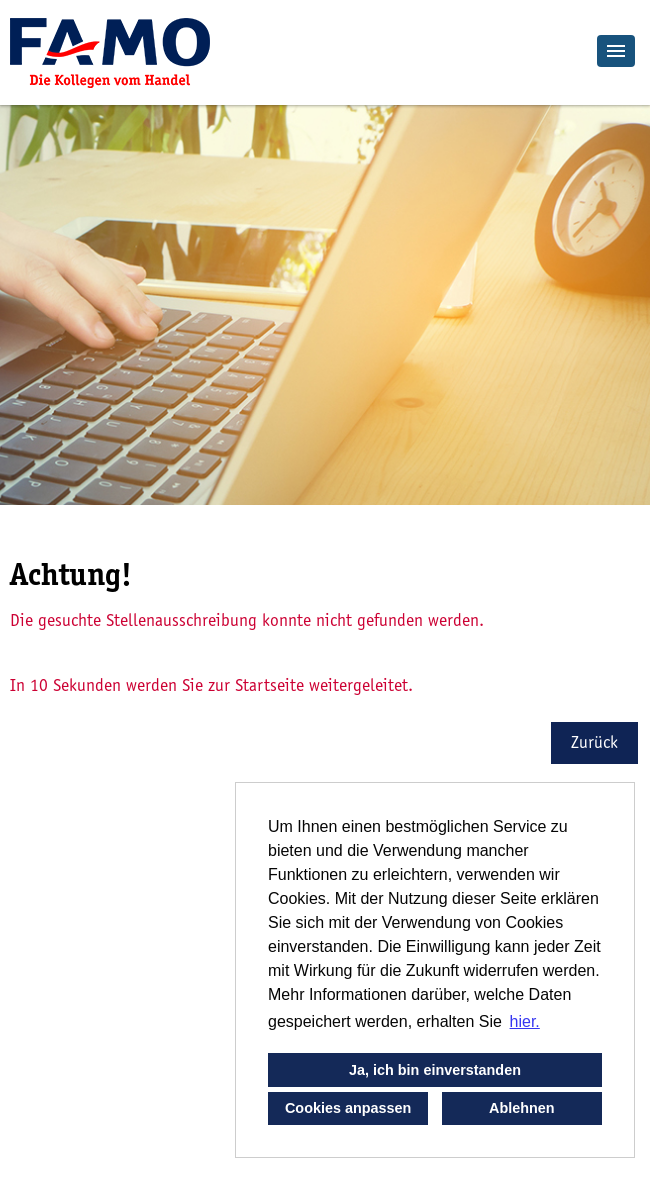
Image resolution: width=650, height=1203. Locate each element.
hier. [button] (525, 1021)
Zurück (594, 742)
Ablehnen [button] (522, 1108)
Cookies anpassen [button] (348, 1108)
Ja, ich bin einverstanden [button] (435, 1070)
